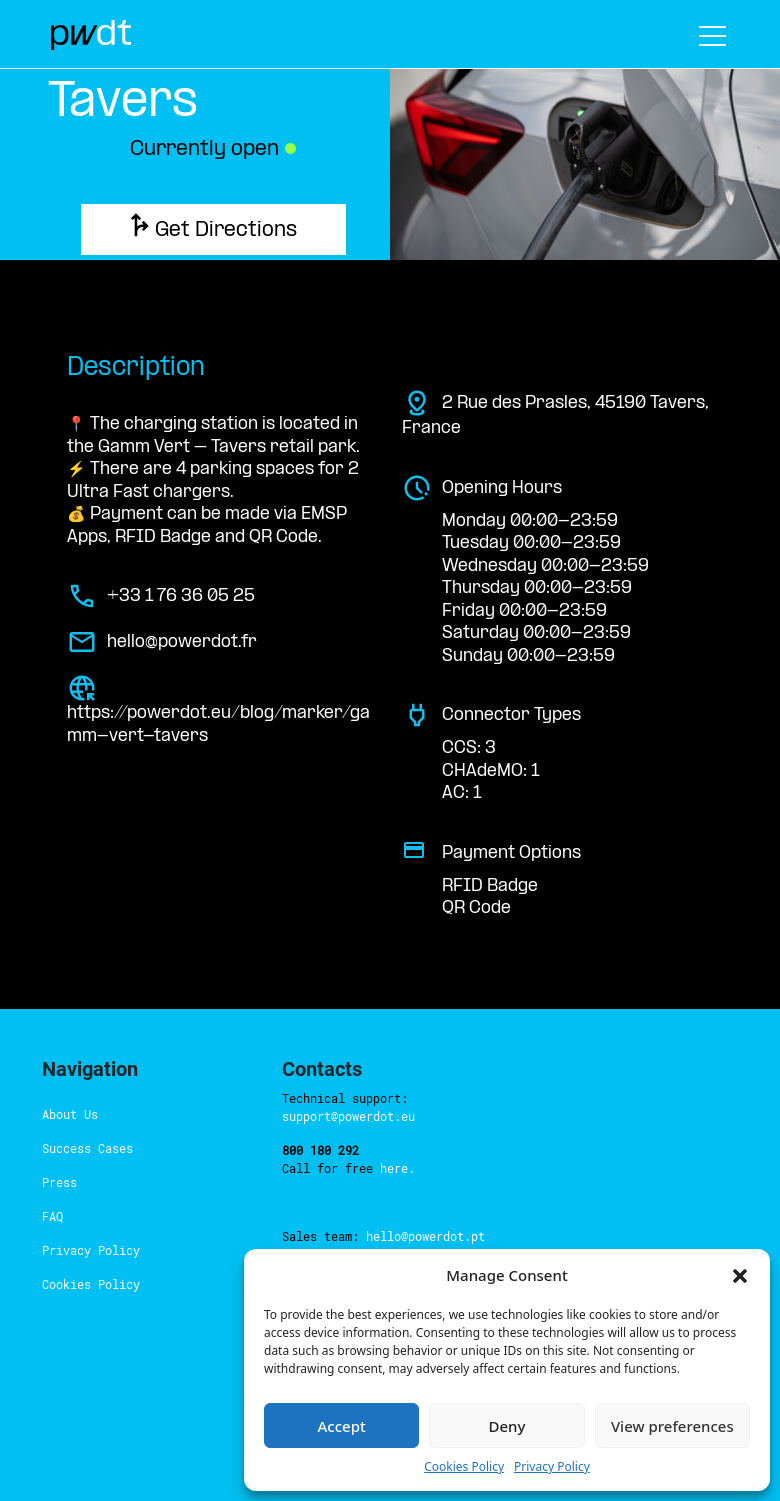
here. (397, 1168)
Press (59, 1182)
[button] (740, 1275)
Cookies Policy (464, 1466)
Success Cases (87, 1148)
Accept (342, 1426)
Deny (507, 1426)
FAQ (52, 1216)
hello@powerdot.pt (425, 1236)
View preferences (672, 1426)
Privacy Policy (552, 1466)
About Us (70, 1114)
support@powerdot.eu (348, 1116)
